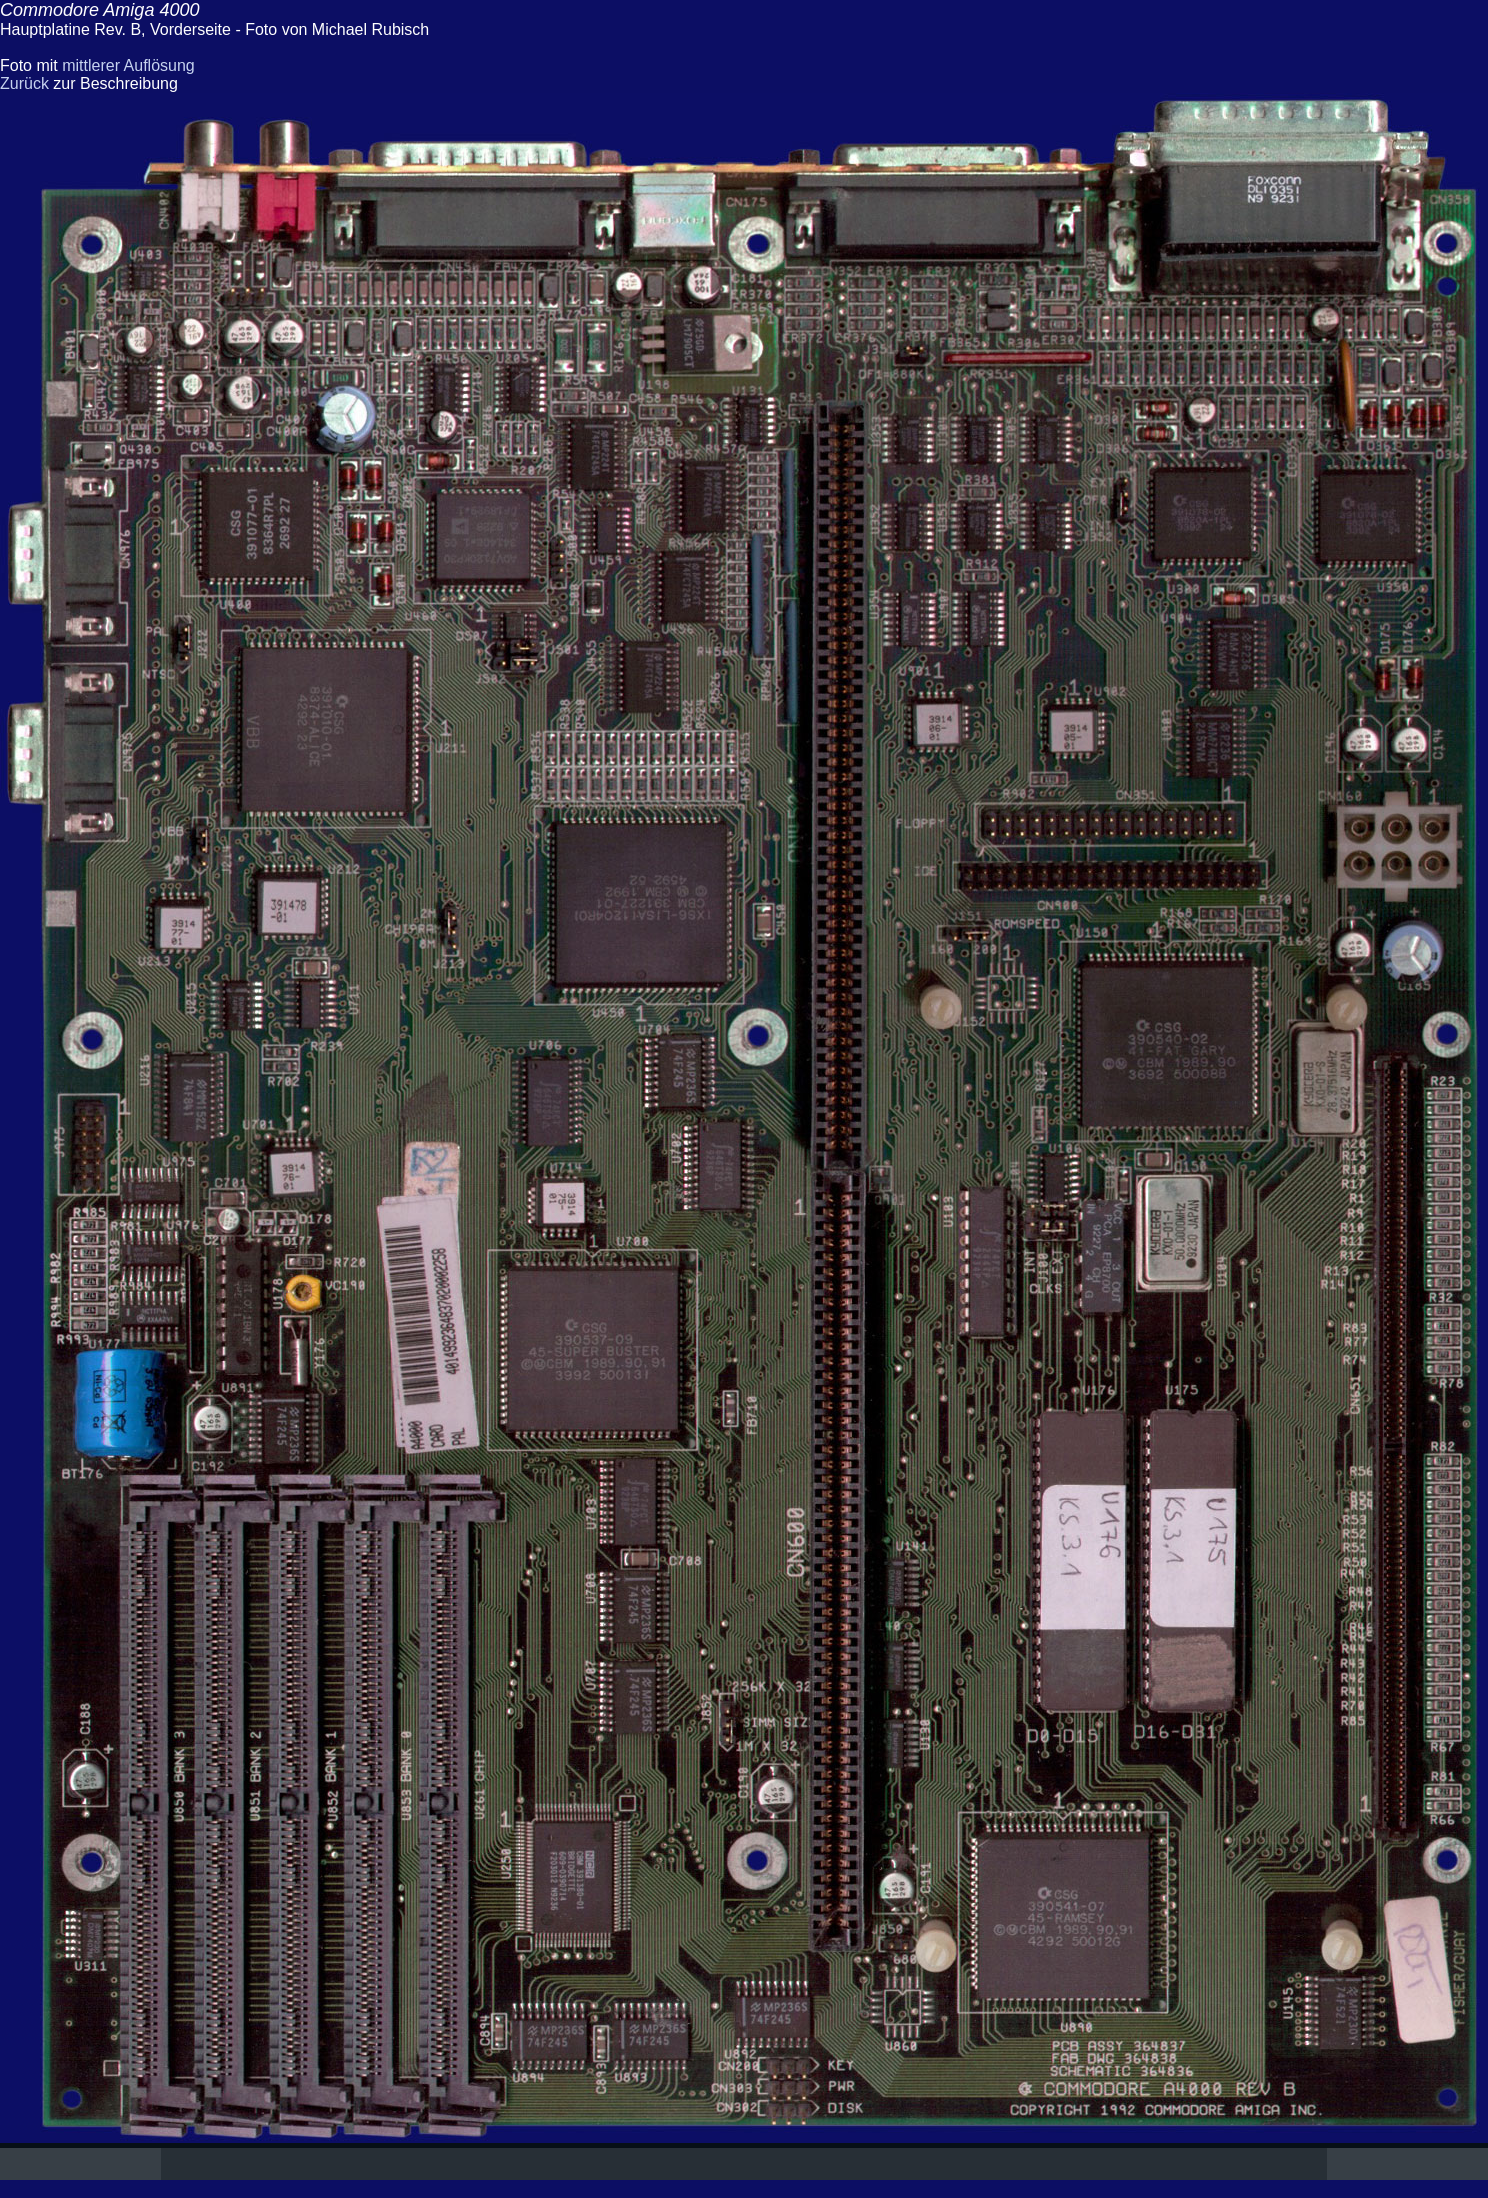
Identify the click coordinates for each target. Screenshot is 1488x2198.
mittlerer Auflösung (128, 65)
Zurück (24, 83)
